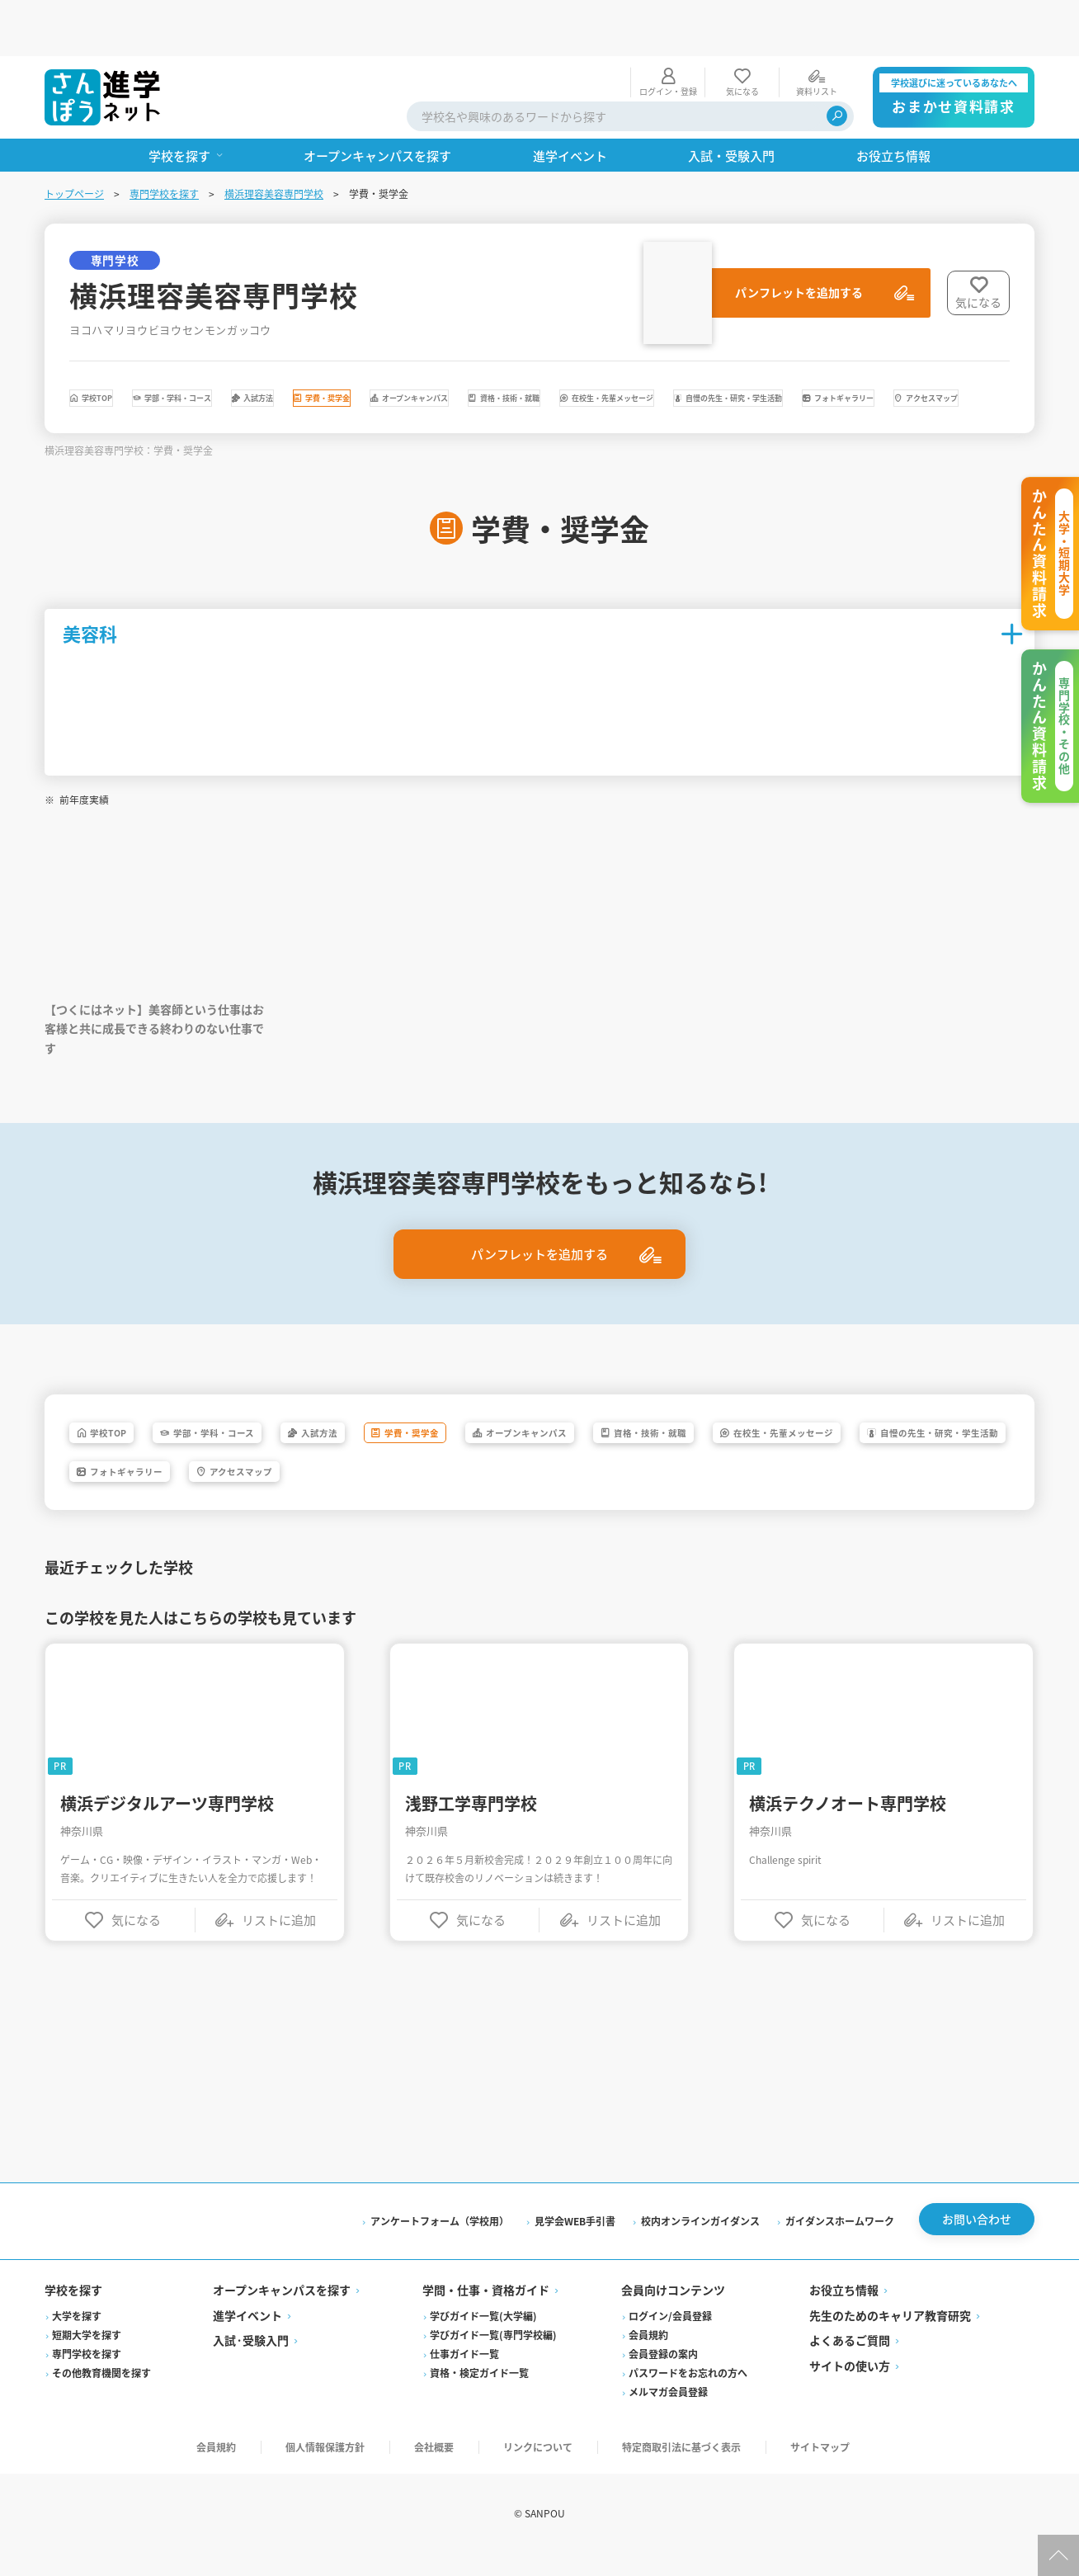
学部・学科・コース (270, 346)
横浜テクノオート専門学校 (847, 1822)
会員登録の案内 (663, 2377)
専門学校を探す (164, 137)
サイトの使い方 (849, 2388)
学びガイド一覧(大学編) (483, 2339)
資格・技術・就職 (869, 346)
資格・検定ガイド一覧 (479, 2396)
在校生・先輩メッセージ (170, 391)
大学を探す (76, 2339)
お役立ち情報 (844, 2313)
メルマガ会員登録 (668, 2415)
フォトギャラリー (586, 391)
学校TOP (125, 346)
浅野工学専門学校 (471, 1822)
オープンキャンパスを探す (282, 2313)
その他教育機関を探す (101, 2396)
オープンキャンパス (698, 346)
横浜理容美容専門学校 (273, 137)
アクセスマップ (744, 391)
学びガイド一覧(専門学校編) (493, 2358)
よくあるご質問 (849, 2364)
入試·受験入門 (251, 2364)
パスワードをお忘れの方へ (688, 2396)
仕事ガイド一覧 (464, 2377)
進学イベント (247, 2338)
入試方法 (415, 346)
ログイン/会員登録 (670, 2339)
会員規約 (648, 2358)
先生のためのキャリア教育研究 (890, 2338)
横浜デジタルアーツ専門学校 (167, 1822)
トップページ (74, 137)
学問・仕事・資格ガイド (485, 2313)
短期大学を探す (86, 2358)
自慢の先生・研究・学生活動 (388, 391)
